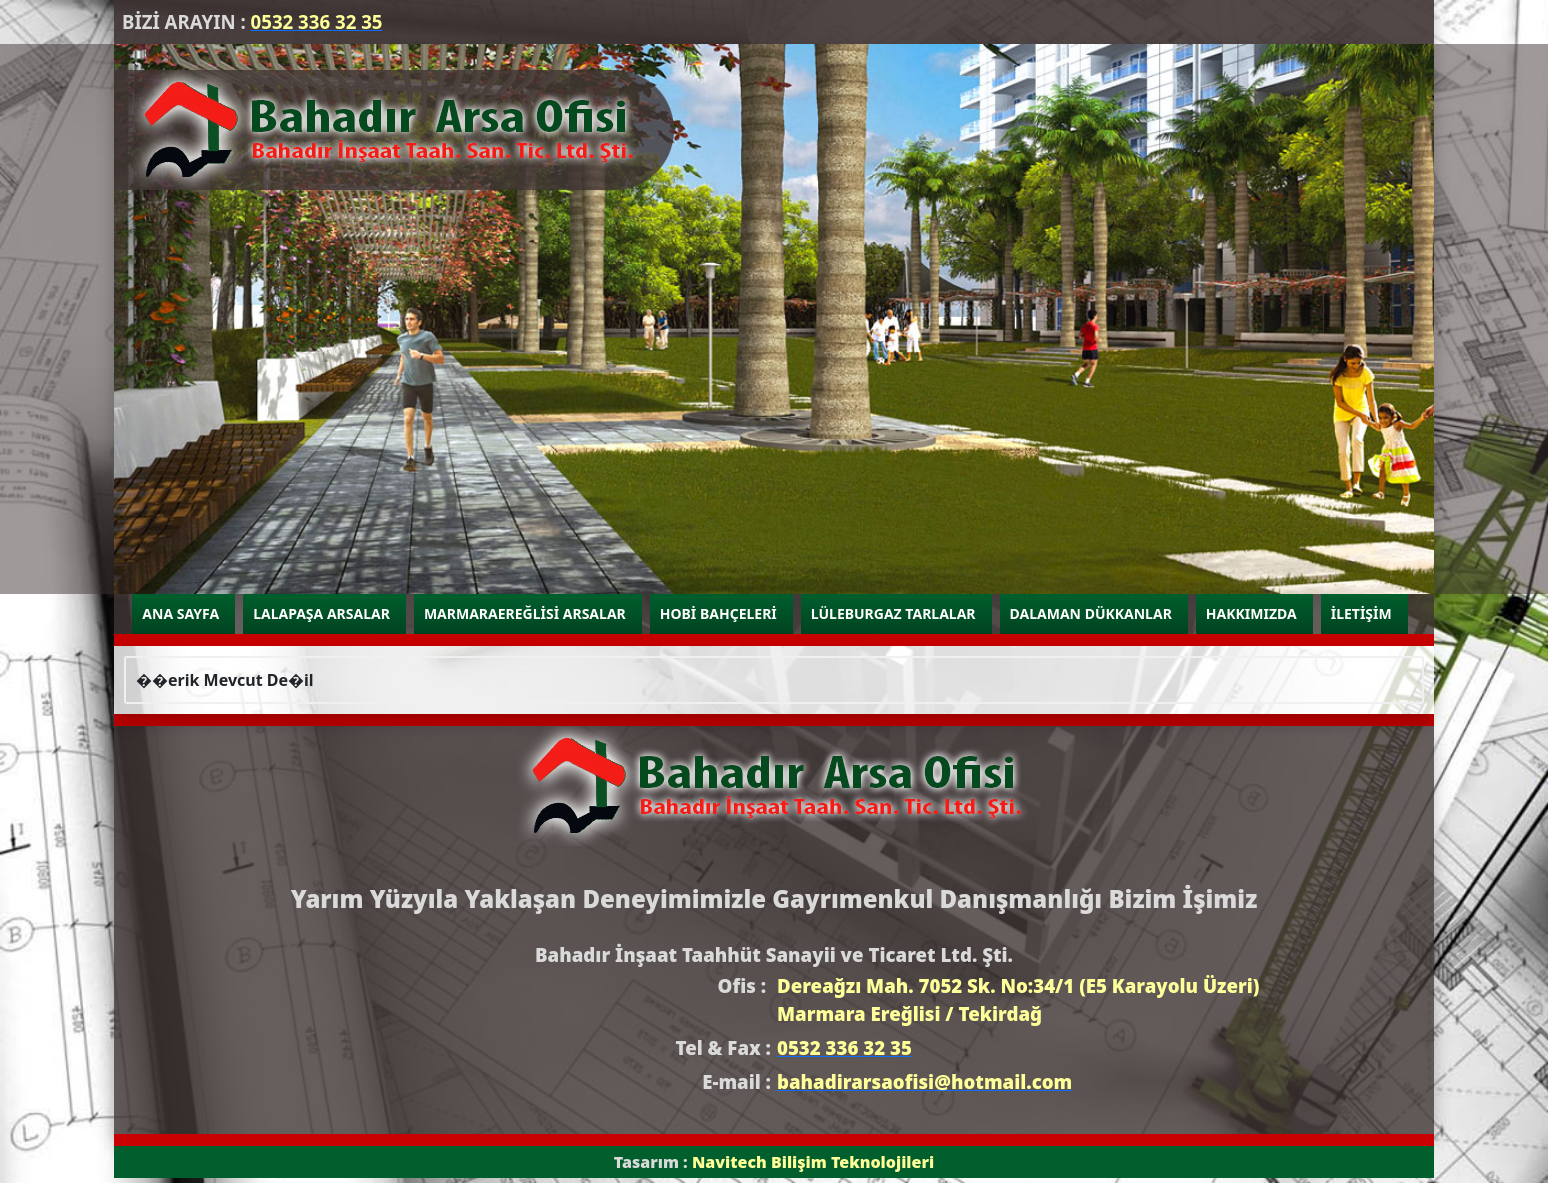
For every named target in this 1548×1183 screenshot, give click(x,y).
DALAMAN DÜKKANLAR (1091, 613)
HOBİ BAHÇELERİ (718, 613)
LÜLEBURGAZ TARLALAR (893, 613)
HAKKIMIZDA (1251, 613)
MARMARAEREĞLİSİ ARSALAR (525, 613)
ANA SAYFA (180, 613)
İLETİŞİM (1361, 613)
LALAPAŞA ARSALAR (321, 613)
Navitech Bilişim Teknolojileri (813, 1162)
